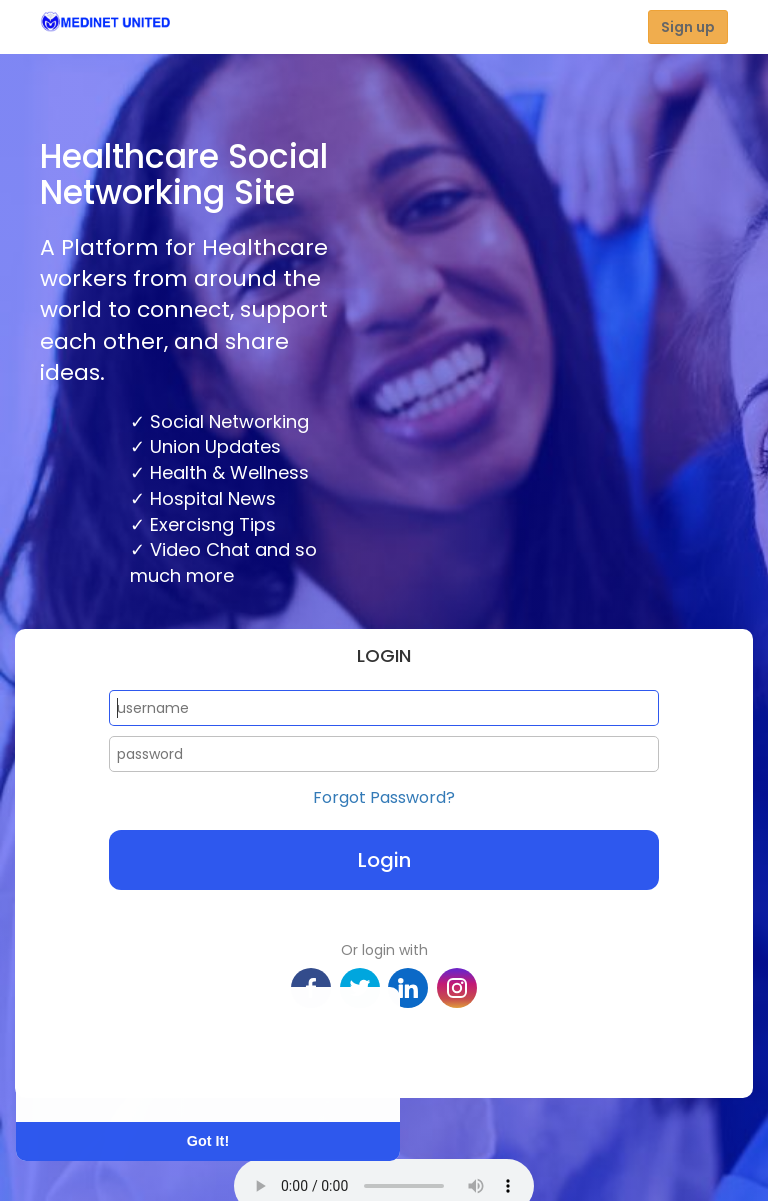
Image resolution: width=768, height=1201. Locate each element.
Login (384, 860)
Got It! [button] (208, 1141)
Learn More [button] (92, 1081)
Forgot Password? (384, 798)
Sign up (688, 27)
